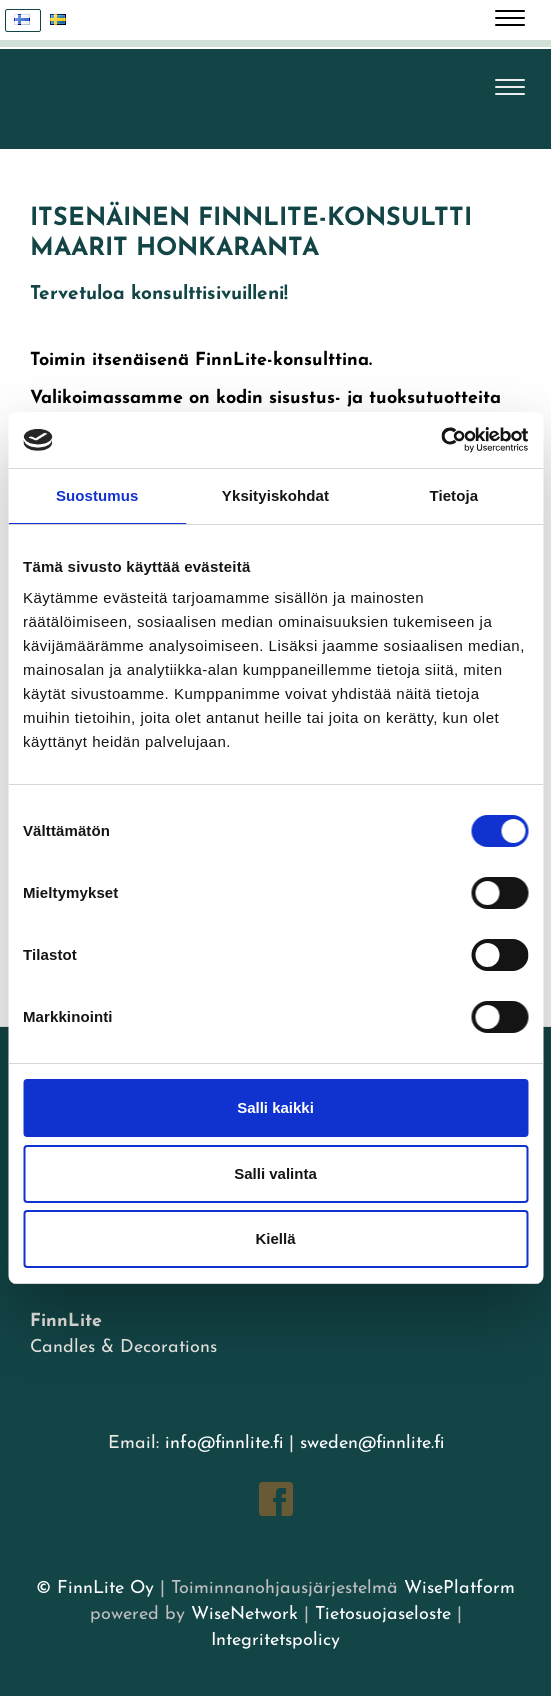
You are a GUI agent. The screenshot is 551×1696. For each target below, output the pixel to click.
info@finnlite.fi (224, 1443)
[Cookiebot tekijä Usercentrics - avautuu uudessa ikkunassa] (440, 440)
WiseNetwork (244, 1614)
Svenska (63, 20)
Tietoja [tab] (453, 495)
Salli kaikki (275, 1107)
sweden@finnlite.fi (372, 1443)
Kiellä (275, 1238)
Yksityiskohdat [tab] (275, 495)
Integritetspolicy (275, 1640)
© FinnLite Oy (95, 1588)
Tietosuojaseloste (383, 1614)
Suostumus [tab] (97, 495)
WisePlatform (459, 1588)
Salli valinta (275, 1173)
